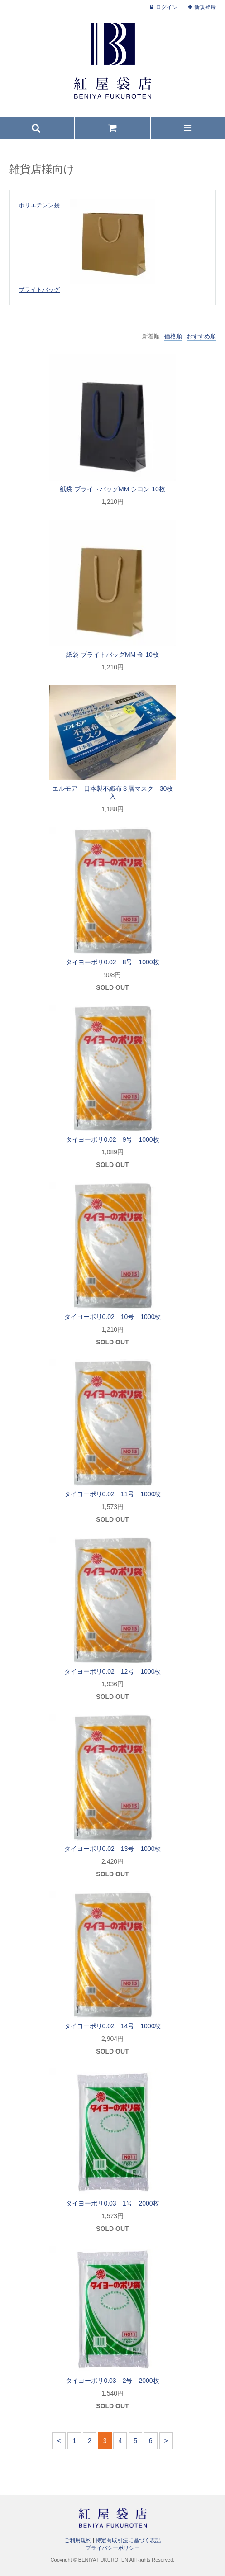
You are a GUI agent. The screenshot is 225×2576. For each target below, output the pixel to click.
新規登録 (205, 7)
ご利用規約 (77, 2540)
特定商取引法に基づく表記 (128, 2540)
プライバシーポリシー (113, 2548)
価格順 (173, 336)
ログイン (166, 7)
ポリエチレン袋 (39, 205)
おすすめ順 (201, 336)
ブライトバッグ (39, 289)
